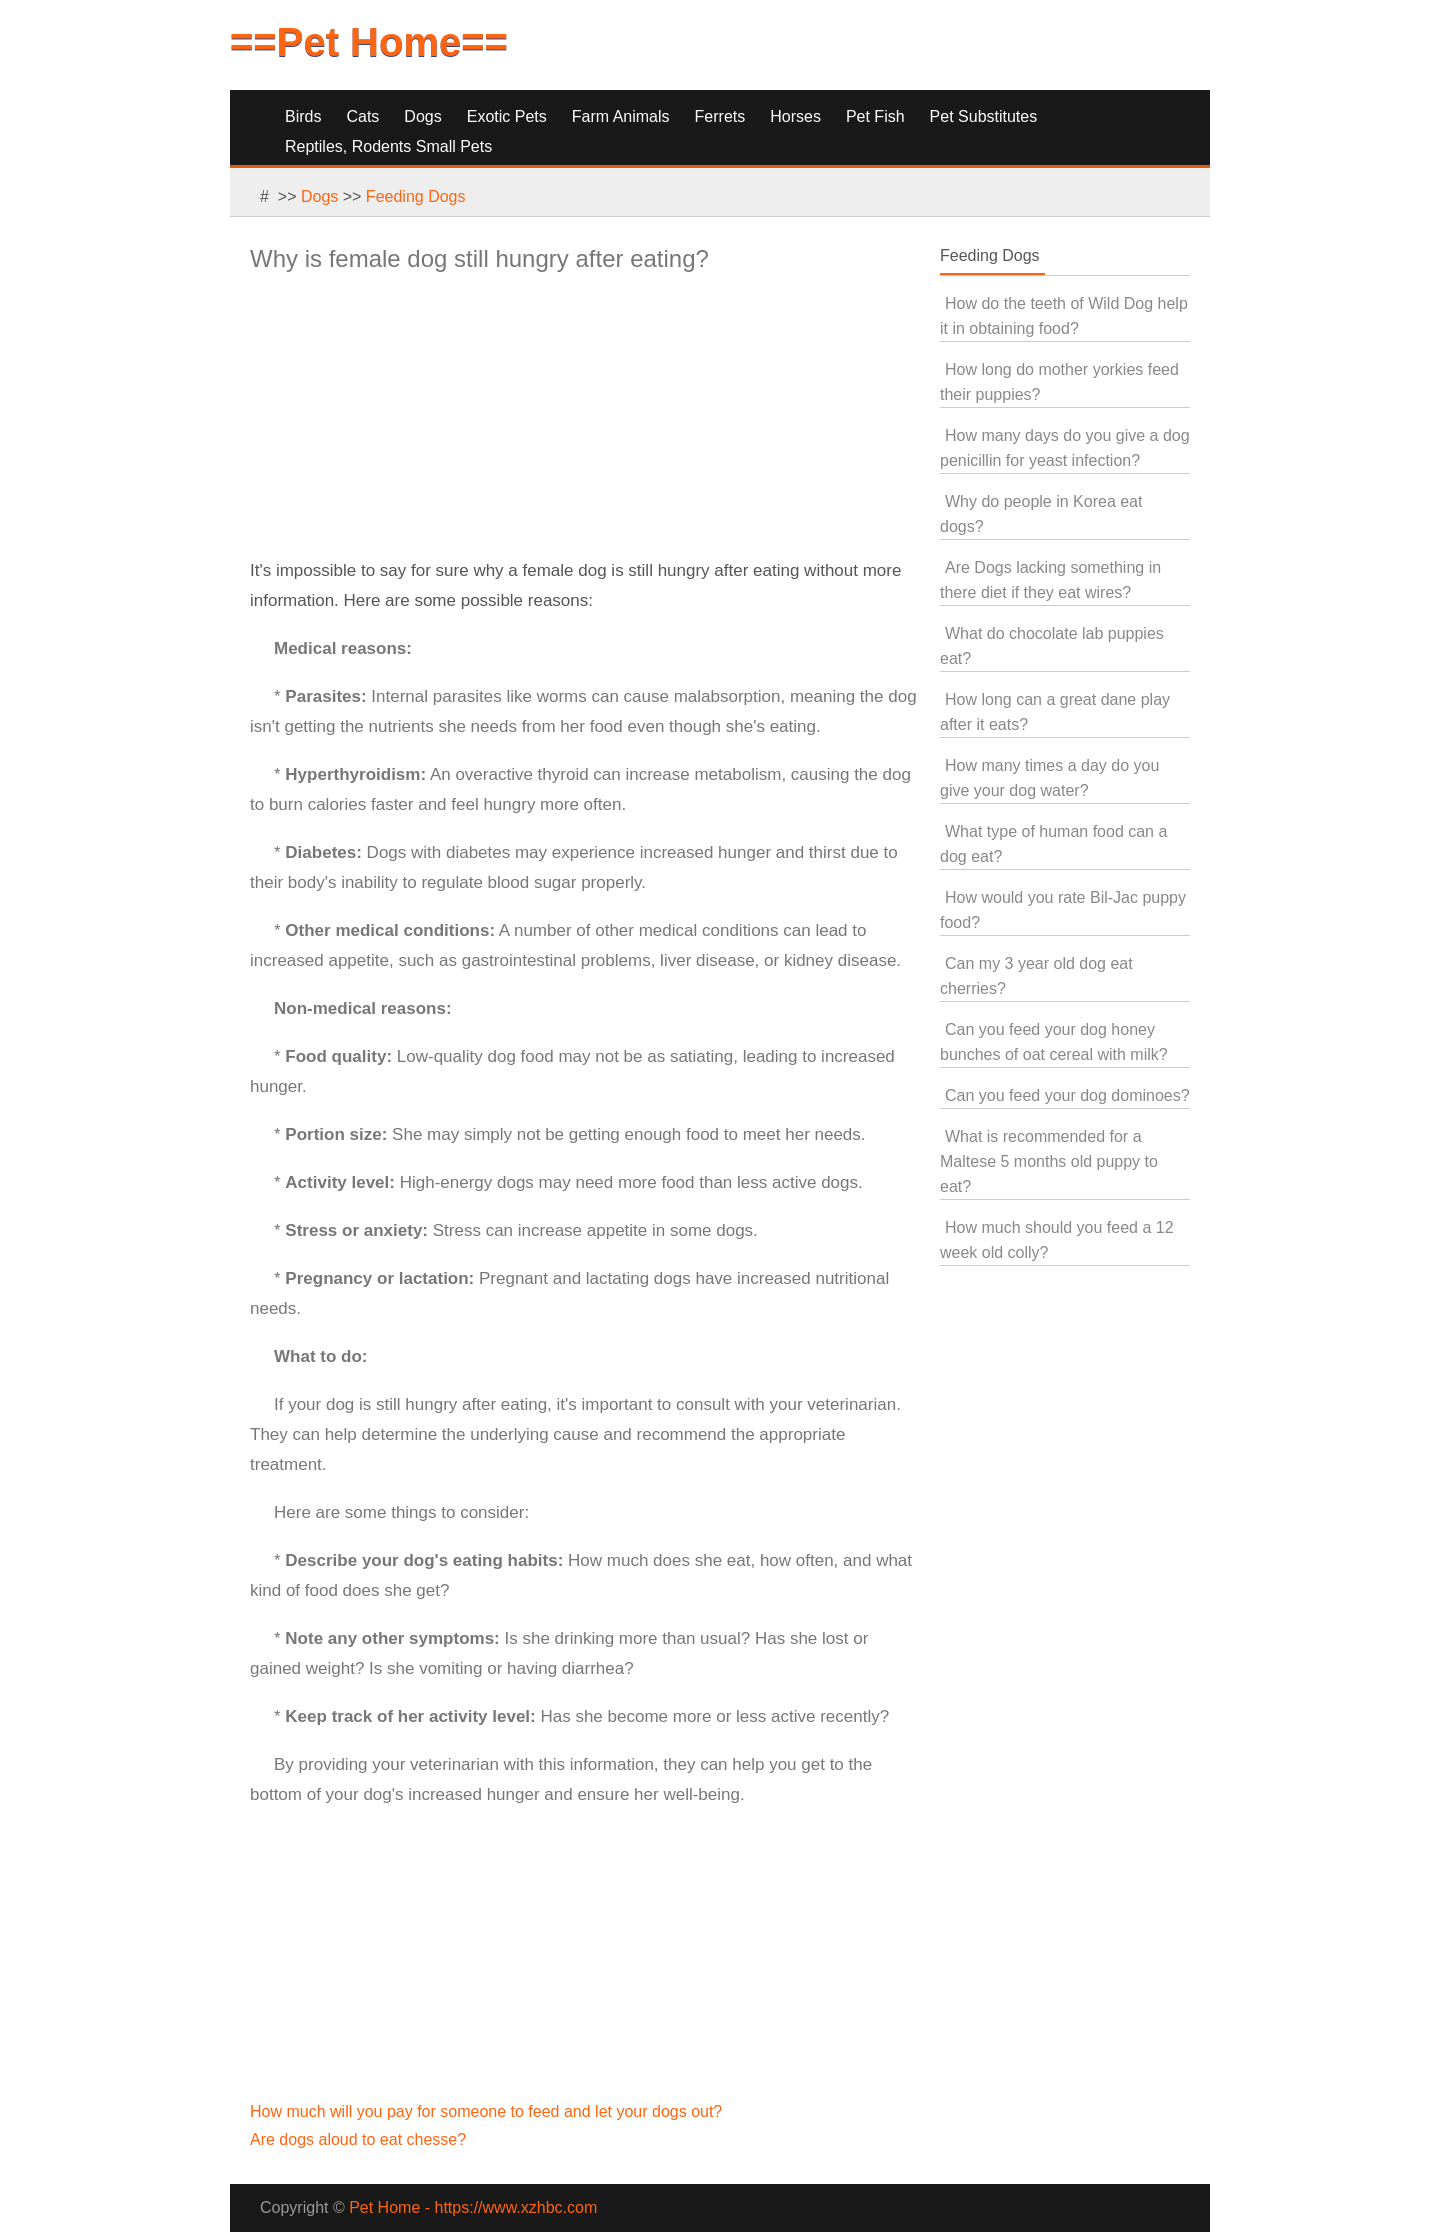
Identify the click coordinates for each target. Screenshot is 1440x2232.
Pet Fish (875, 116)
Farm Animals (621, 116)
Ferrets (720, 116)
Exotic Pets (507, 116)
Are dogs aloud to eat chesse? (358, 2139)
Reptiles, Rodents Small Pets (388, 146)
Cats (362, 116)
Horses (795, 116)
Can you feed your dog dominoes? (1067, 1095)
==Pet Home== (369, 42)
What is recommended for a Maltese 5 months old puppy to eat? (1049, 1161)
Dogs (422, 116)
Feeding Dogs (416, 196)
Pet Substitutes (984, 116)
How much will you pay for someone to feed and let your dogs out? (486, 2111)
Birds (303, 116)
